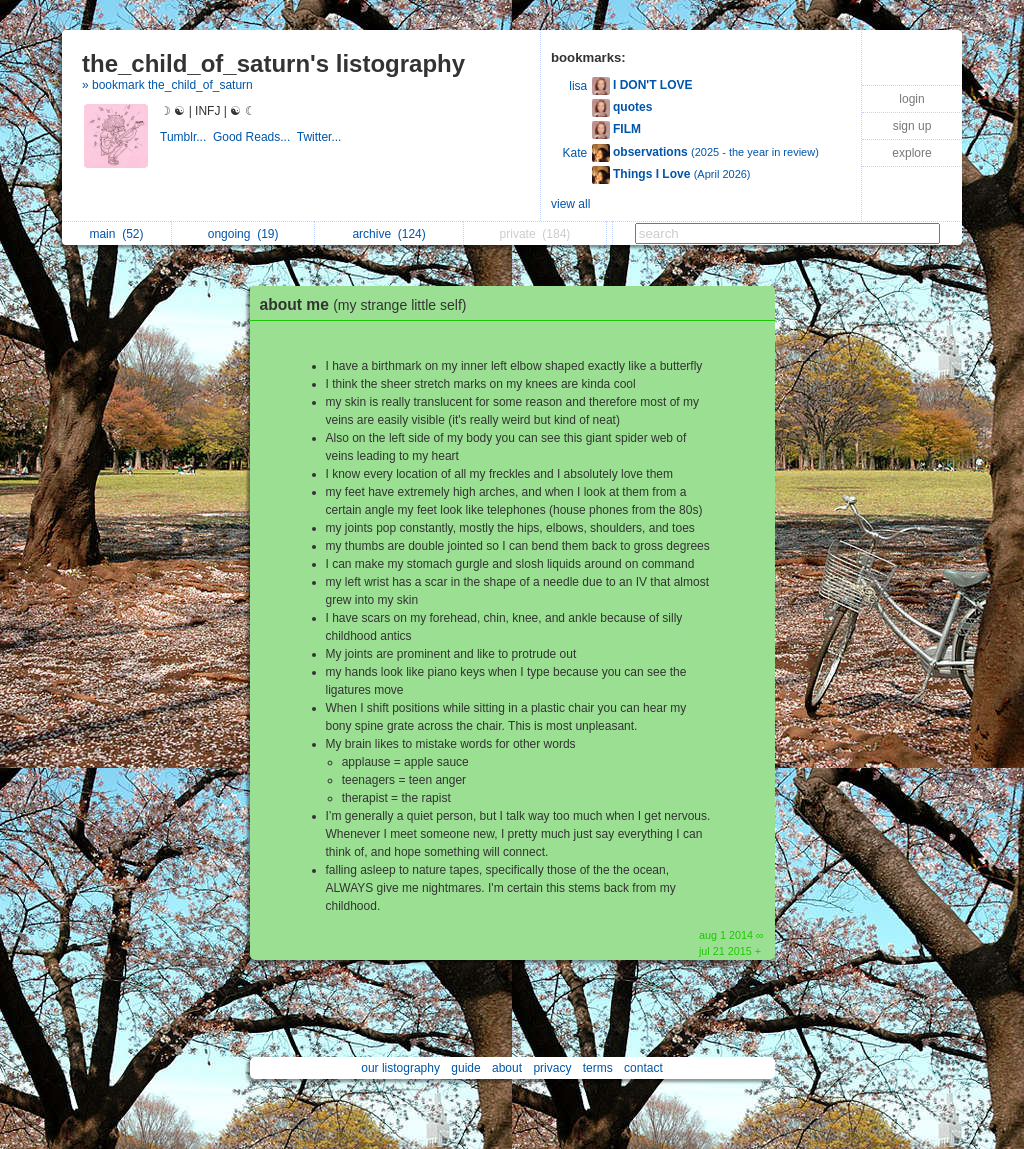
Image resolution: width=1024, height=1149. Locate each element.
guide (465, 1068)
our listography (400, 1068)
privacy (552, 1068)
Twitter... (321, 137)
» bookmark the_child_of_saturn (167, 85)
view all (570, 204)
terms (598, 1068)
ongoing (243, 234)
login (911, 99)
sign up (912, 126)
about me (368, 304)
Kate (575, 153)
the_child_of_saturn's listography (273, 63)
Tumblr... (186, 137)
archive (388, 234)
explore (911, 153)
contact (643, 1068)
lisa (578, 86)
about (507, 1068)
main (116, 234)
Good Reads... (255, 137)
